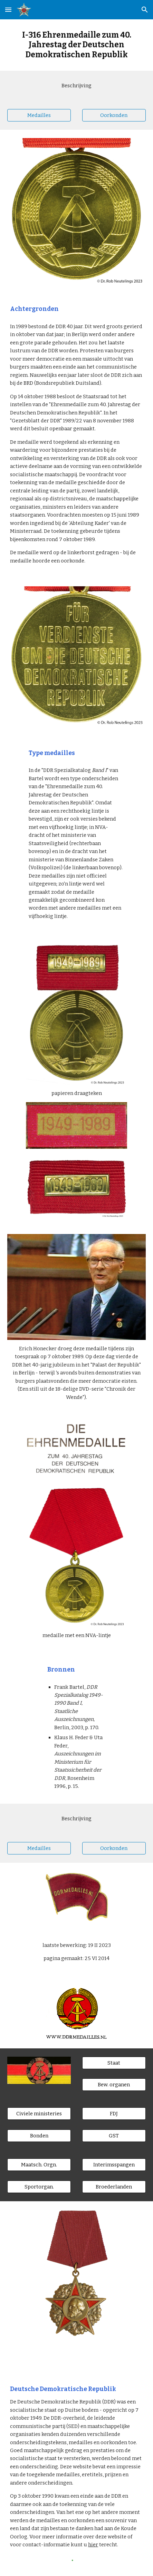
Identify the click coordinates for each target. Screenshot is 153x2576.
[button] (8, 9)
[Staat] (114, 2063)
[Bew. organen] (114, 2085)
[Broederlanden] (114, 2186)
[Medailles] (39, 115)
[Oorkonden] (114, 115)
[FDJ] (114, 2114)
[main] (76, 45)
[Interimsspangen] (114, 2164)
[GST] (114, 2135)
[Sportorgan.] (39, 2186)
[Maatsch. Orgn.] (39, 2164)
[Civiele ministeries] (39, 2114)
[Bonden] (39, 2135)
